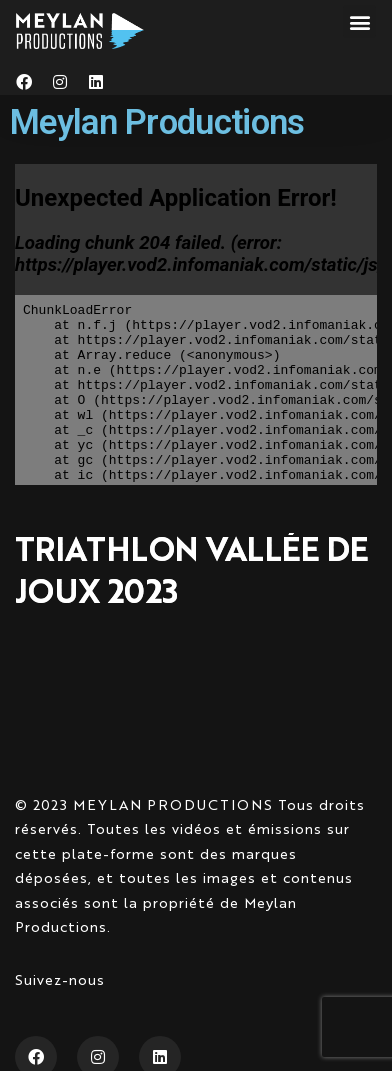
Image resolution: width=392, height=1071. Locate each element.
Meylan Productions (157, 122)
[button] (359, 21)
